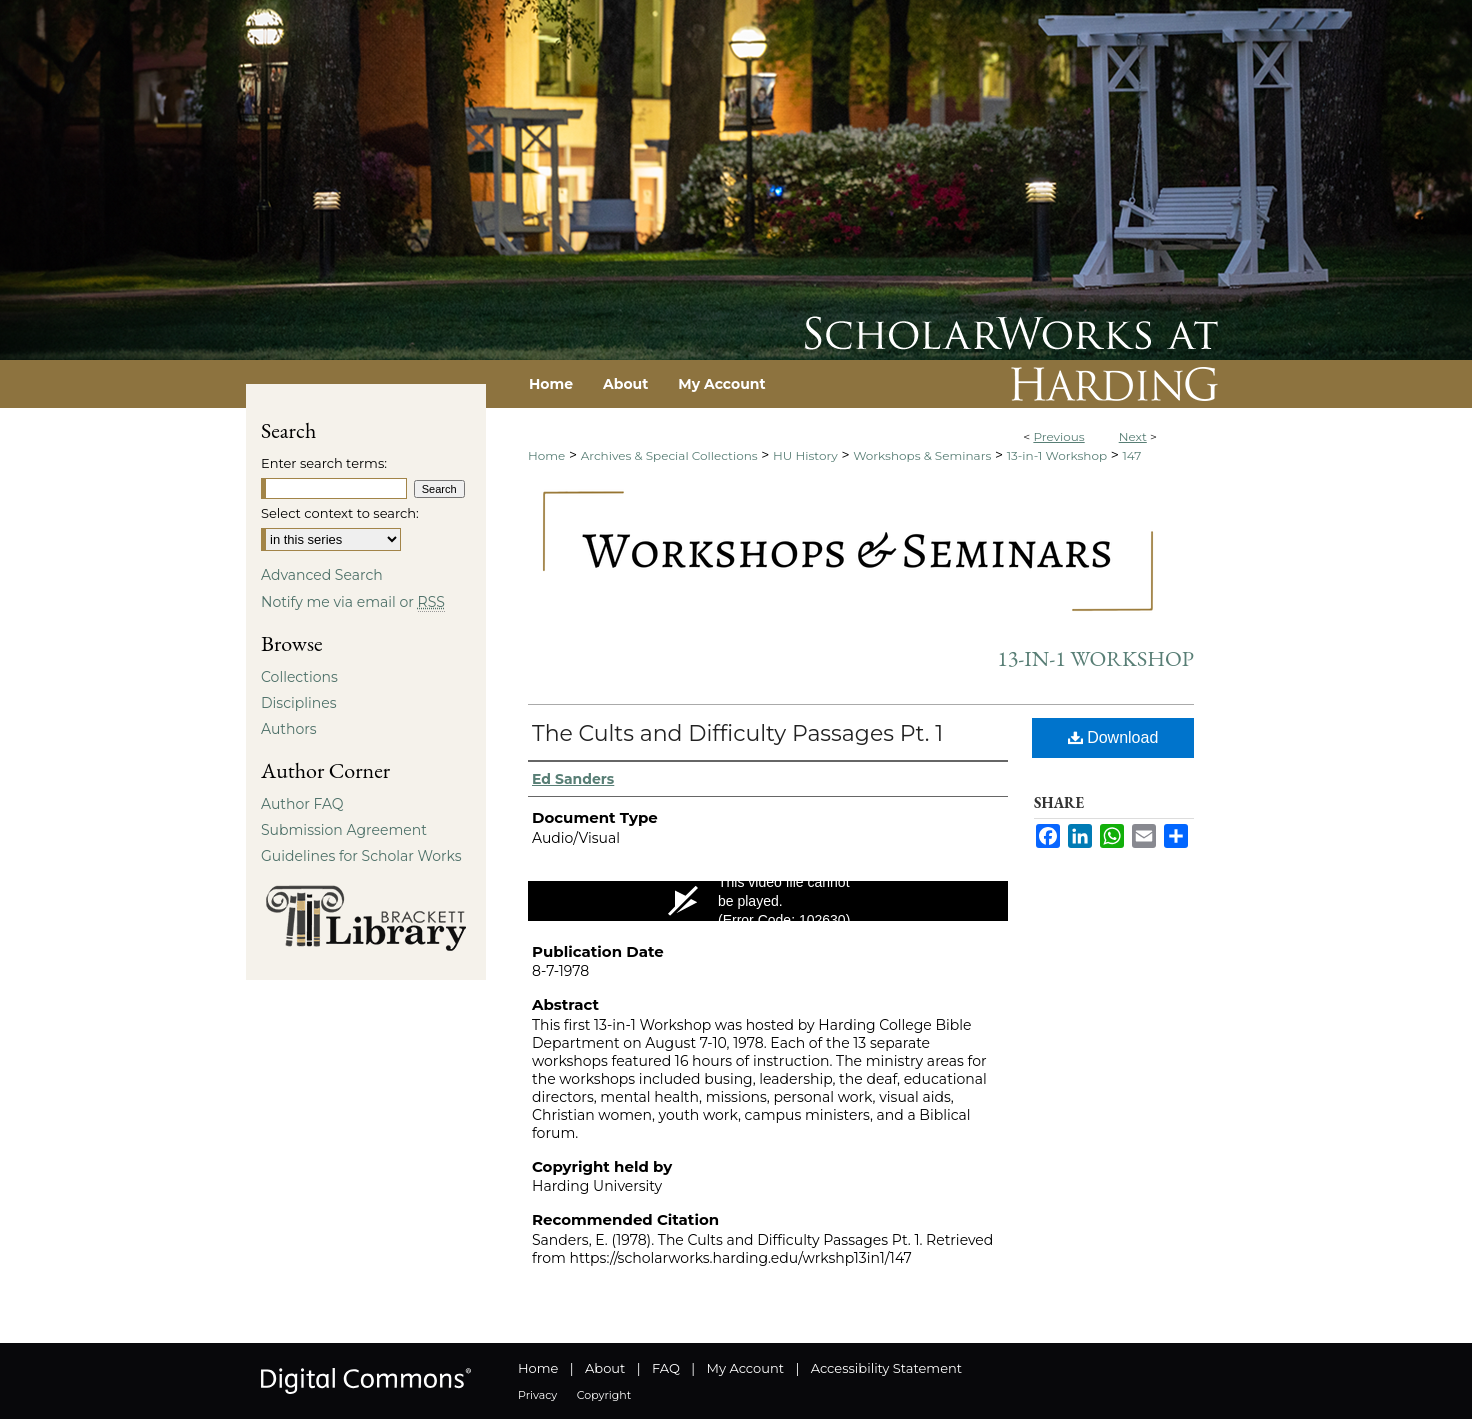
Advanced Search (322, 575)
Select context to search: (340, 513)
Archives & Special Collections (669, 455)
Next (1133, 436)
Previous (1058, 436)
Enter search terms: (324, 463)
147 (1132, 455)
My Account (745, 1368)
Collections (299, 677)
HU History (805, 455)
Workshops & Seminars (922, 455)
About (605, 1368)
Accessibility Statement (886, 1368)
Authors (289, 729)
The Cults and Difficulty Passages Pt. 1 (737, 733)
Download (1113, 737)
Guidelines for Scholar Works (361, 856)
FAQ (666, 1368)
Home (546, 455)
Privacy (537, 1395)
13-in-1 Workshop (1057, 455)
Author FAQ (302, 804)
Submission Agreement (344, 830)
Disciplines (298, 703)
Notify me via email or (353, 602)
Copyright (604, 1395)
